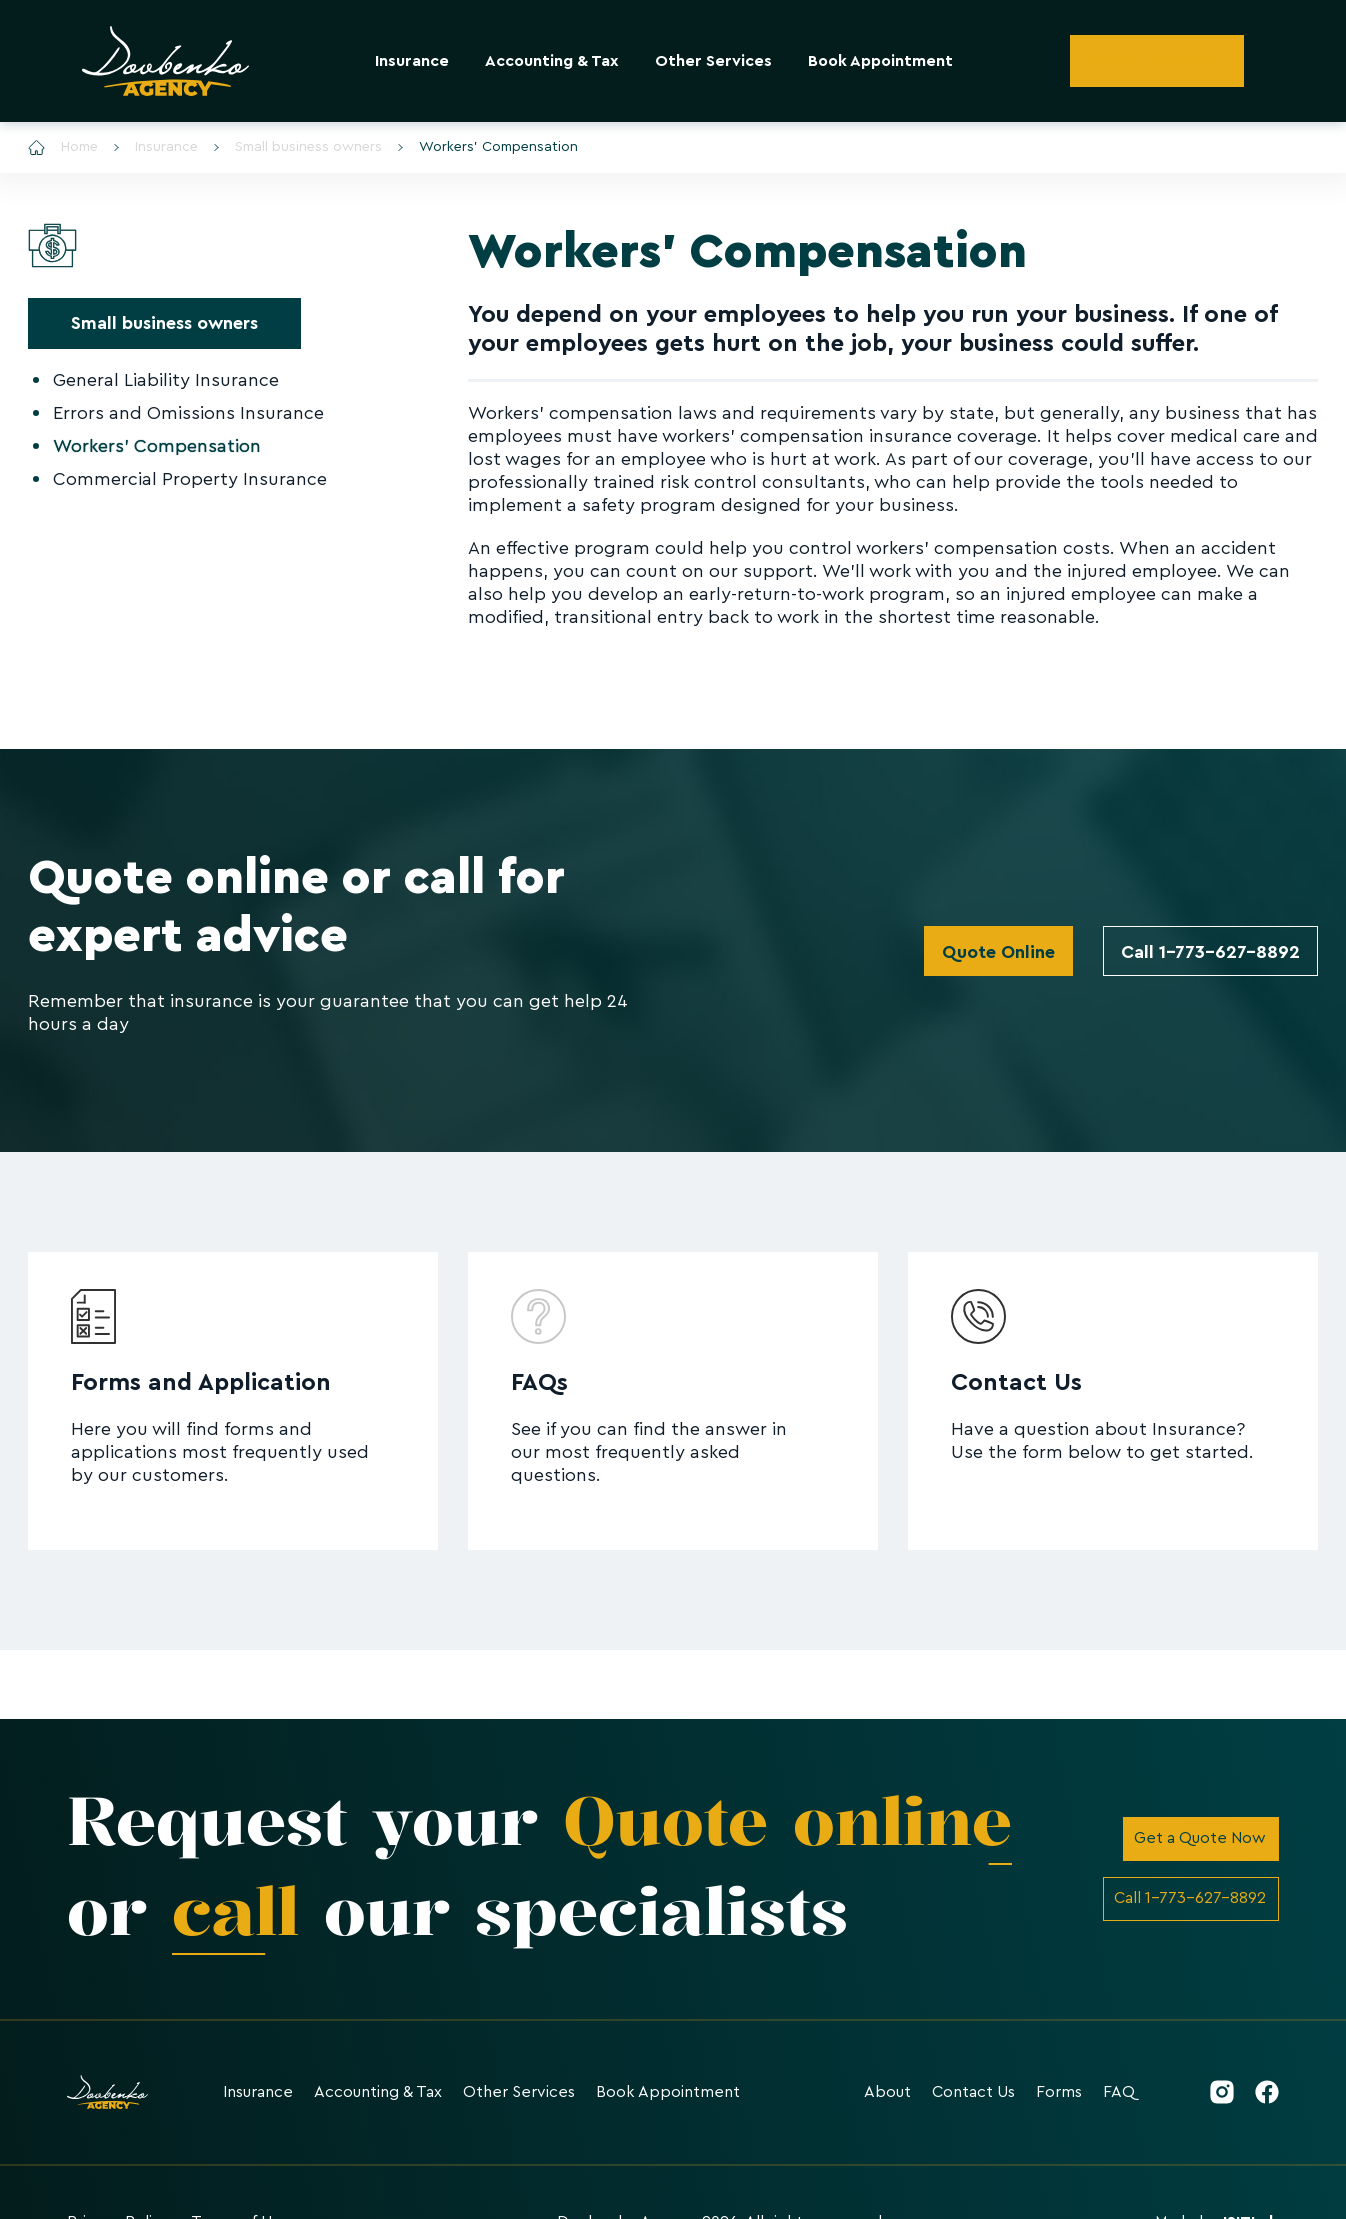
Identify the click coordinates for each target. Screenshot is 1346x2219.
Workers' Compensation (488, 147)
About (887, 2092)
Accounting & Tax (552, 61)
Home (63, 147)
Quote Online (998, 952)
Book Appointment (880, 61)
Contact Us (973, 2092)
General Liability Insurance (166, 380)
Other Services (713, 61)
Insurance (412, 61)
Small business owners (298, 147)
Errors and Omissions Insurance (188, 413)
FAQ (1119, 2092)
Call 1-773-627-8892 (1210, 952)
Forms (1059, 2092)
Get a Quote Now (1200, 1838)
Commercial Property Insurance (190, 479)
